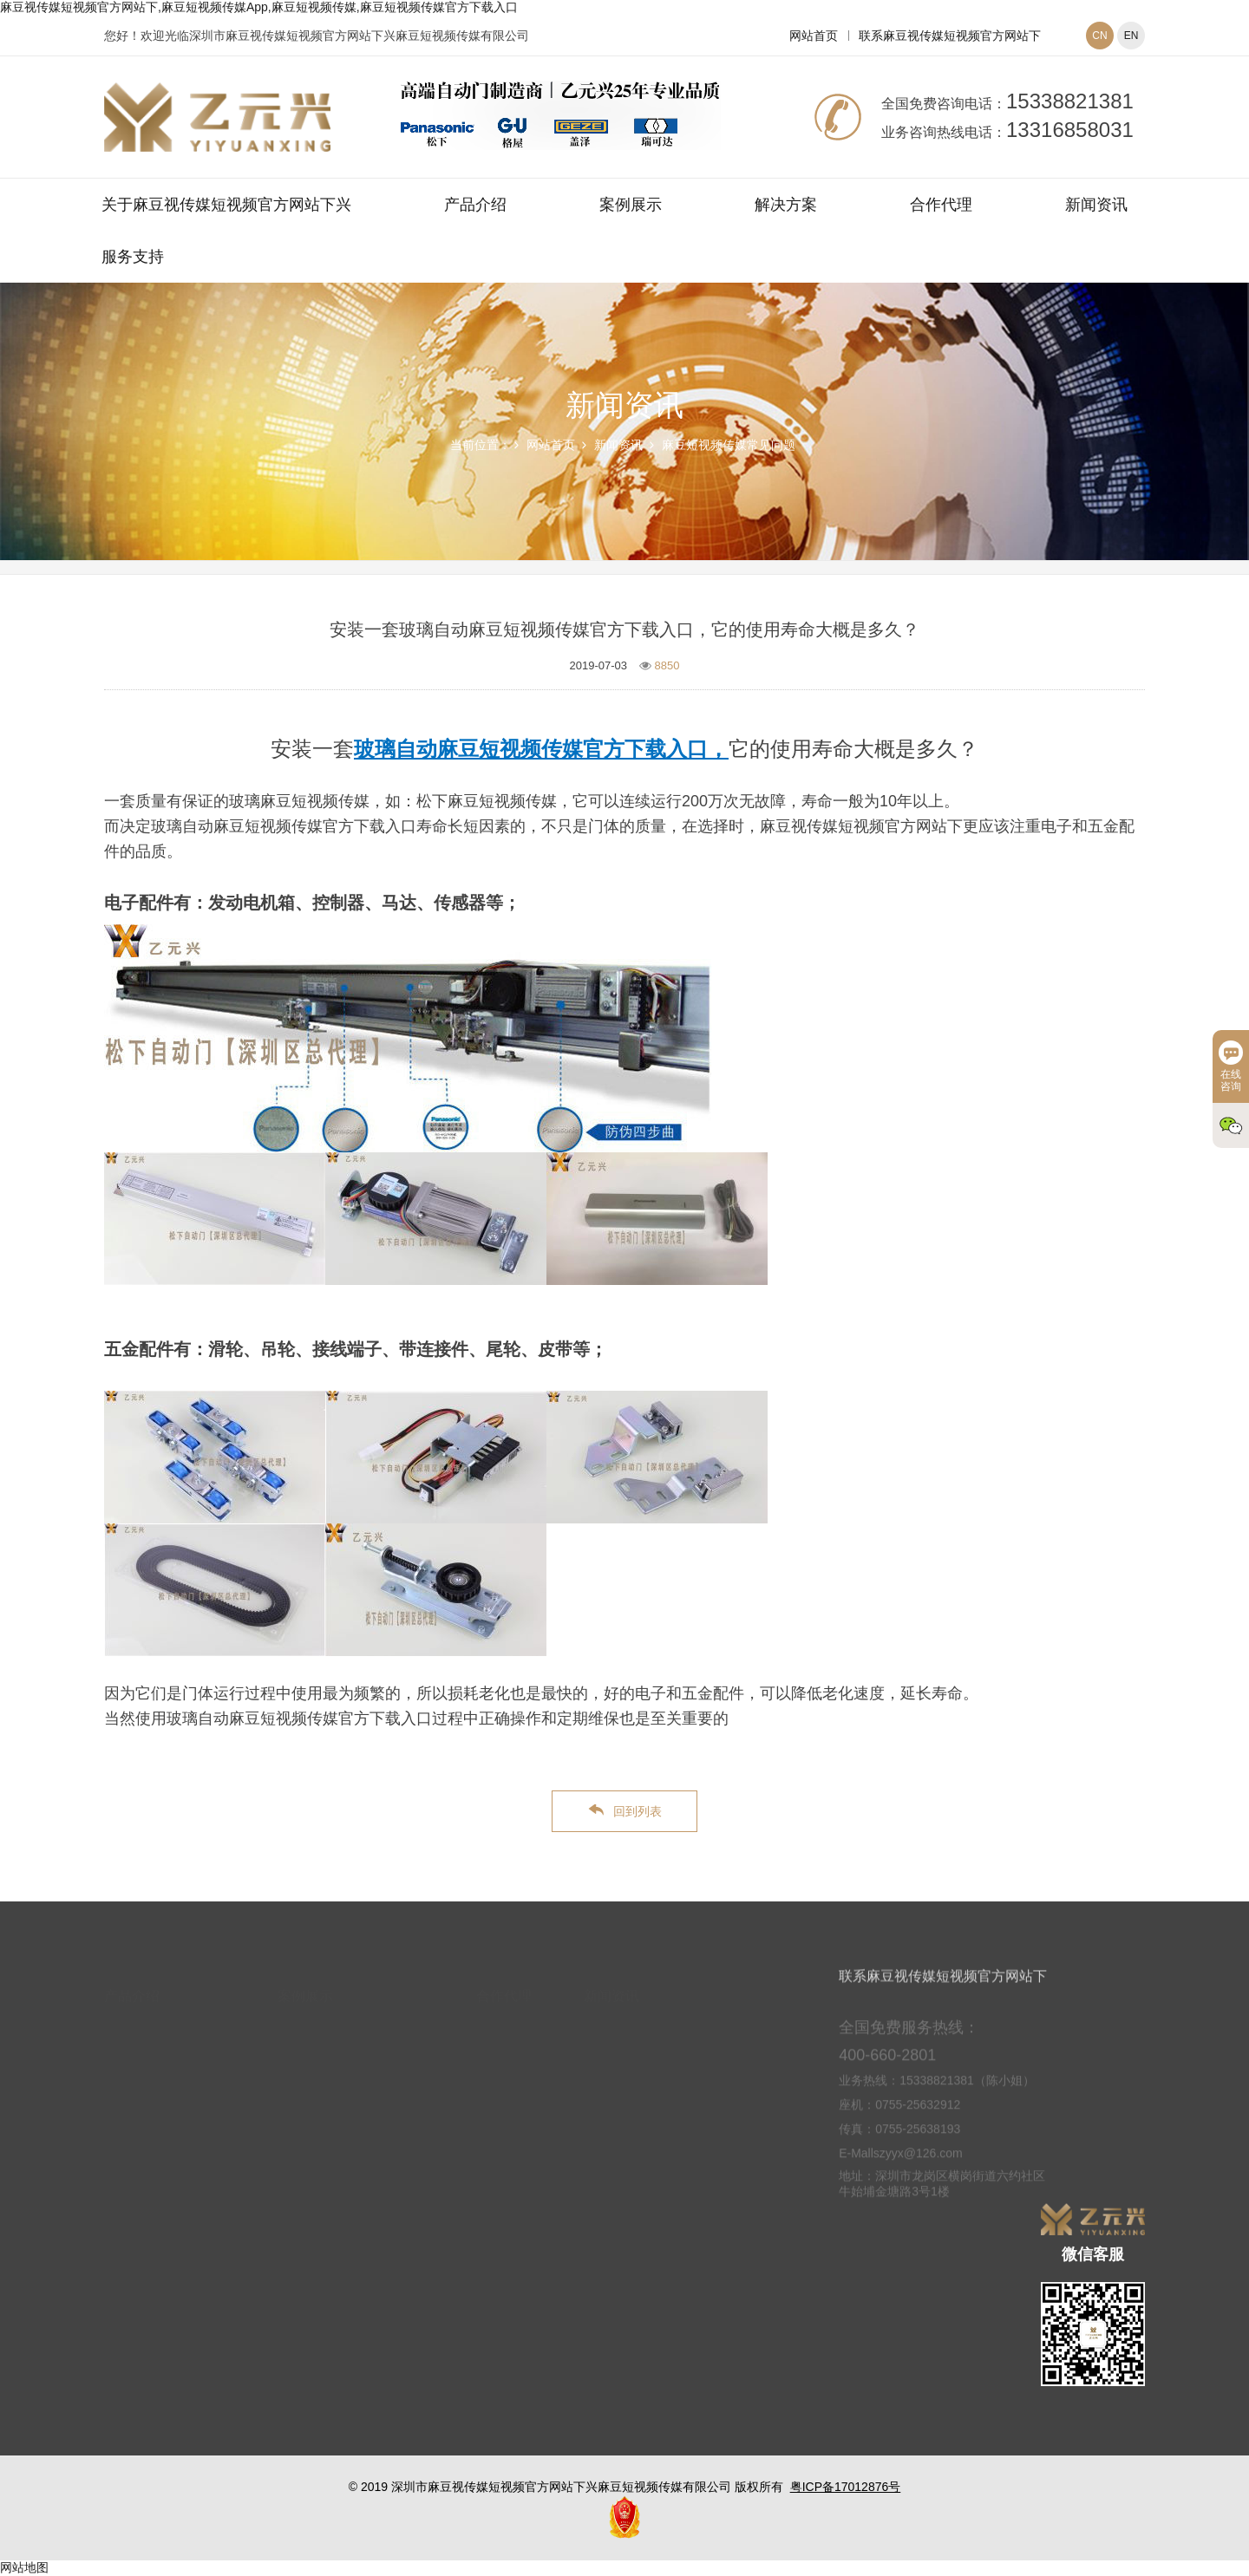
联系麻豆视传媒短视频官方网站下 (950, 35)
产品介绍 (475, 204)
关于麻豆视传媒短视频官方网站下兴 (226, 204)
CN (1099, 35)
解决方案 (786, 204)
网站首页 (813, 35)
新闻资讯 (1096, 204)
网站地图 (24, 2567)
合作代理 (941, 204)
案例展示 (630, 204)
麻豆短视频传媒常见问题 (728, 445)
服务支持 (132, 256)
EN (1131, 35)
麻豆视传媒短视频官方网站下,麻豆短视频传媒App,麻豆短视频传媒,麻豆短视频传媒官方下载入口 (259, 7)
